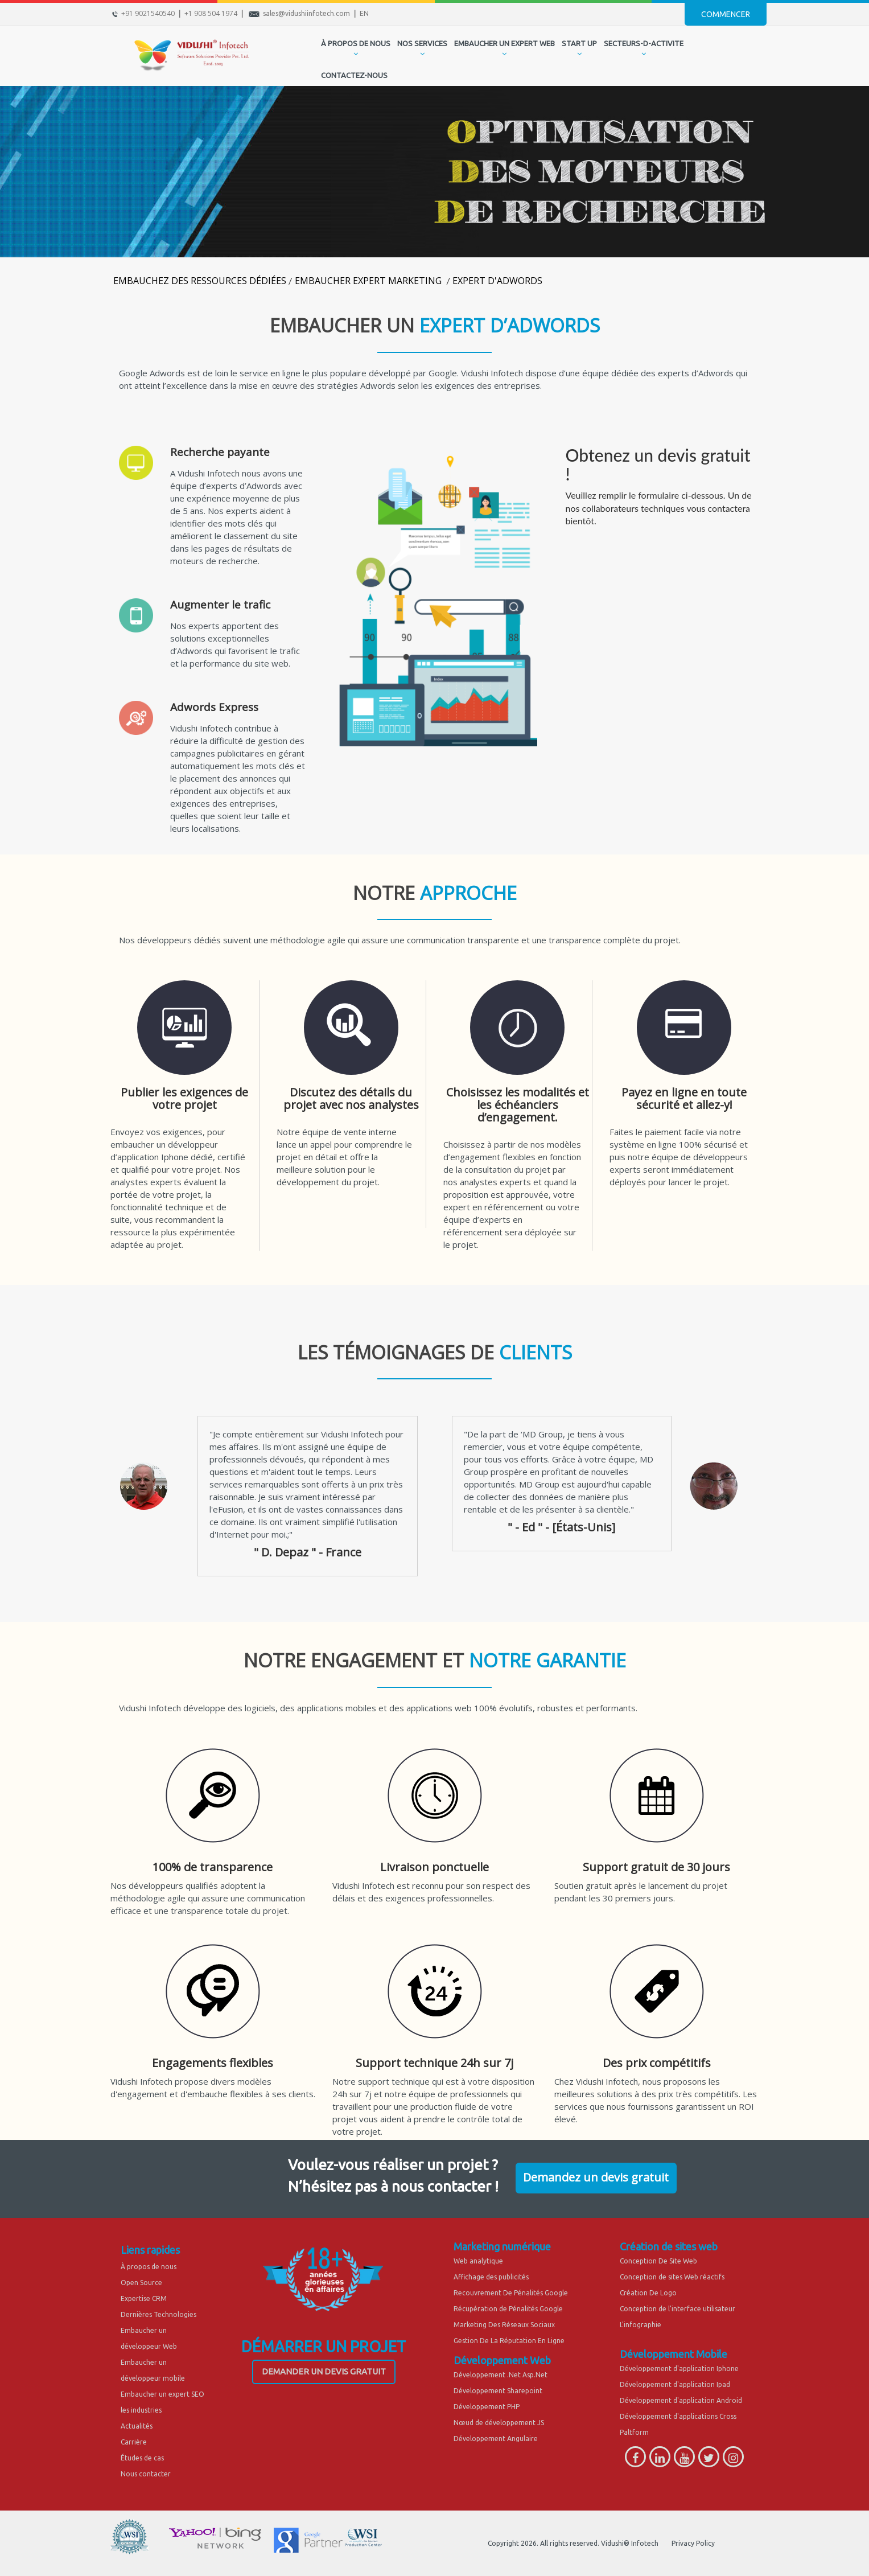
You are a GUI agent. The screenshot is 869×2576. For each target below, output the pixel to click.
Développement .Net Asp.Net (500, 2374)
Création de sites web (669, 2246)
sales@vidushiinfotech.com (306, 13)
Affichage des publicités (491, 2277)
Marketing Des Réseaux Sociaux (504, 2324)
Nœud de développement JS (499, 2422)
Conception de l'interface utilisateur (677, 2308)
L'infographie (640, 2324)
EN (364, 13)
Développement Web (502, 2360)
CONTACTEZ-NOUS (354, 75)
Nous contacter (146, 2474)
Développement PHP (487, 2406)
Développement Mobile (673, 2354)
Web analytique (478, 2261)
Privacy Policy (693, 2543)
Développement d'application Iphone (679, 2368)
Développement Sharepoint (498, 2390)
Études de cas (142, 2458)
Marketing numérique (502, 2246)
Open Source (141, 2282)
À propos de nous (148, 2266)
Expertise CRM (144, 2298)
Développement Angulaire (496, 2438)
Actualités (137, 2426)
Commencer (725, 14)
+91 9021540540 (148, 13)
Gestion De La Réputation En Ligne (509, 2340)
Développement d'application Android (681, 2400)
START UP (579, 43)
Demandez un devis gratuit (596, 2177)
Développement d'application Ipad (675, 2384)
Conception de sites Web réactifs (672, 2277)
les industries (141, 2410)
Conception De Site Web (658, 2261)
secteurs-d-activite (643, 43)
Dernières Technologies (158, 2314)
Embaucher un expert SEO (162, 2394)
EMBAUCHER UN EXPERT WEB (504, 43)
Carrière (134, 2442)
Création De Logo (648, 2292)
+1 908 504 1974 (210, 13)
